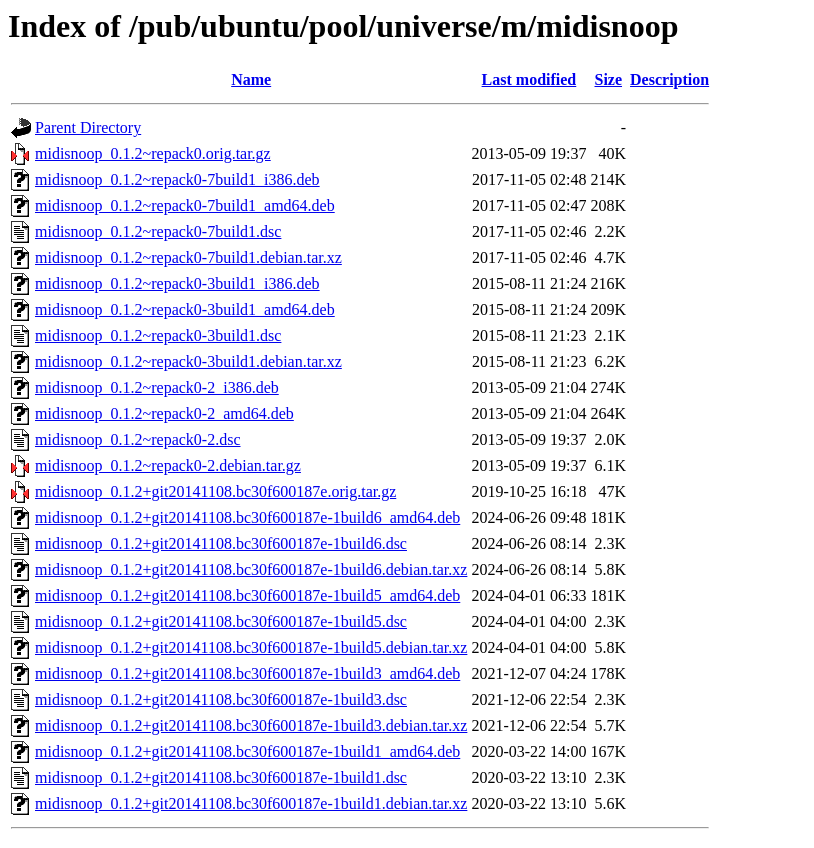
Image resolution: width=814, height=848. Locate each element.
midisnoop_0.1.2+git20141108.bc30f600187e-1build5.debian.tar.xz (251, 647)
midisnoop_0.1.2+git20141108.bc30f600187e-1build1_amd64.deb (247, 751)
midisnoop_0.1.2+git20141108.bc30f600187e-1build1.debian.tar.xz (251, 803)
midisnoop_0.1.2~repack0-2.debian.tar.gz (168, 465)
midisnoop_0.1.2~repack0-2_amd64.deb (164, 413)
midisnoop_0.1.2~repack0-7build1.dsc (158, 231)
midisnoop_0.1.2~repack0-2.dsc (138, 439)
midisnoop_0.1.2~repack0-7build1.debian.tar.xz (188, 257)
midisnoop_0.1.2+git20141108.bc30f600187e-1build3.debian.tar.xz (251, 725)
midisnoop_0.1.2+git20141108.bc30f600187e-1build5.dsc (221, 621)
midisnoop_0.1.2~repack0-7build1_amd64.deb (185, 205)
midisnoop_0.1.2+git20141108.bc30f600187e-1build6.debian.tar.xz (251, 569)
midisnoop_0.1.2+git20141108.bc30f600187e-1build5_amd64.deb (247, 595)
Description (669, 79)
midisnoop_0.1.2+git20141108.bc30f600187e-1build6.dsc (221, 543)
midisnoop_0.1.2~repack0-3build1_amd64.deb (185, 309)
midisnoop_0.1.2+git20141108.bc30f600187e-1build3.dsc (221, 699)
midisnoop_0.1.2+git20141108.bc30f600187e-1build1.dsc (221, 777)
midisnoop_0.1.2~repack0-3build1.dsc (158, 335)
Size (608, 79)
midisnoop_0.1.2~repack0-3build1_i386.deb (177, 283)
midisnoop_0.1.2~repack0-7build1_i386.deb (177, 179)
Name (251, 79)
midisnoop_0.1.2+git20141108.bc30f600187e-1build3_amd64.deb (247, 673)
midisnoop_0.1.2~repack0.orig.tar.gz (153, 153)
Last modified (529, 79)
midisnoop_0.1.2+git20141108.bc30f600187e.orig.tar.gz (215, 491)
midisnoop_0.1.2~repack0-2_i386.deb (157, 387)
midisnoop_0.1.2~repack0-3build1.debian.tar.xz (188, 361)
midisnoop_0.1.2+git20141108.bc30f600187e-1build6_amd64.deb (247, 517)
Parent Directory (88, 127)
